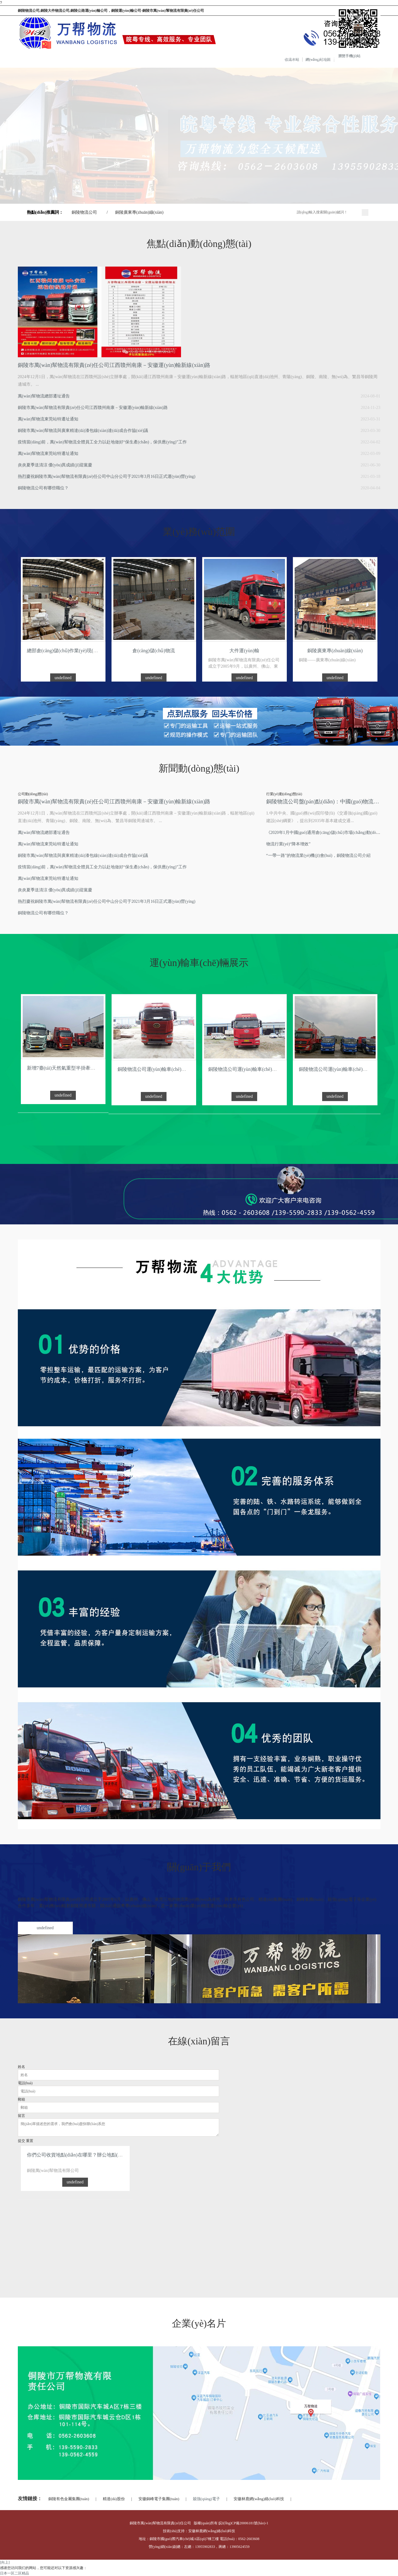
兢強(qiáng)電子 (206, 2499)
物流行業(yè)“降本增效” (288, 844)
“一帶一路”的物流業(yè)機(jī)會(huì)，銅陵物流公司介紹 (318, 855)
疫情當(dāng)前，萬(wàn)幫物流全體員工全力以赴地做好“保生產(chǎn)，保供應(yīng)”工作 (102, 442)
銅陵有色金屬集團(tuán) (68, 2499)
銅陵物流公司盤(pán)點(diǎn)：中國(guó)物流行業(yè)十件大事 (323, 802)
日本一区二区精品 (14, 2573)
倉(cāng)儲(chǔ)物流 (153, 650)
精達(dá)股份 (114, 2499)
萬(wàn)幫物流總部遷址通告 (44, 396)
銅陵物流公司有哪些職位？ (43, 913)
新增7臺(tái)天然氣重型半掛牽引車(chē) (68, 1068)
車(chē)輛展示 (149, 59)
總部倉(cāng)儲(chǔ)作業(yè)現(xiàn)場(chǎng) (75, 650)
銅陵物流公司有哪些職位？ (43, 488)
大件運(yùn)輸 (244, 650)
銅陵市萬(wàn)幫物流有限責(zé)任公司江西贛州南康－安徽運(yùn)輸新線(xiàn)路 (114, 365)
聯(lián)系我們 (283, 59)
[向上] (5, 2562)
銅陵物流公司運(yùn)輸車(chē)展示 (154, 1069)
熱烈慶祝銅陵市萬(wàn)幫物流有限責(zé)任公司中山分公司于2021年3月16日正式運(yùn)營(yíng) (107, 476)
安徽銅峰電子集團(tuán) (158, 2499)
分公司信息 (326, 59)
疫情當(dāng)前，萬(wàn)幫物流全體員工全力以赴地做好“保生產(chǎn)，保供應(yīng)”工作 (102, 867)
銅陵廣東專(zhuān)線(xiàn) (139, 212)
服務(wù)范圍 (104, 59)
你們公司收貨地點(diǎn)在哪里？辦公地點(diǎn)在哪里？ (87, 2154)
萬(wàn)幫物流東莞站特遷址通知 (48, 419)
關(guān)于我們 (60, 59)
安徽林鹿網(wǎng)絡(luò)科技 (259, 2499)
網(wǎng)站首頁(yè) (18, 59)
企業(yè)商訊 (193, 59)
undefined (63, 678)
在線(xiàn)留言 (239, 59)
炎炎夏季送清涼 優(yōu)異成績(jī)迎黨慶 (55, 465)
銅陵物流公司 (84, 212)
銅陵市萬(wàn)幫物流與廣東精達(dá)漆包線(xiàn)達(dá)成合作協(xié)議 (83, 430)
